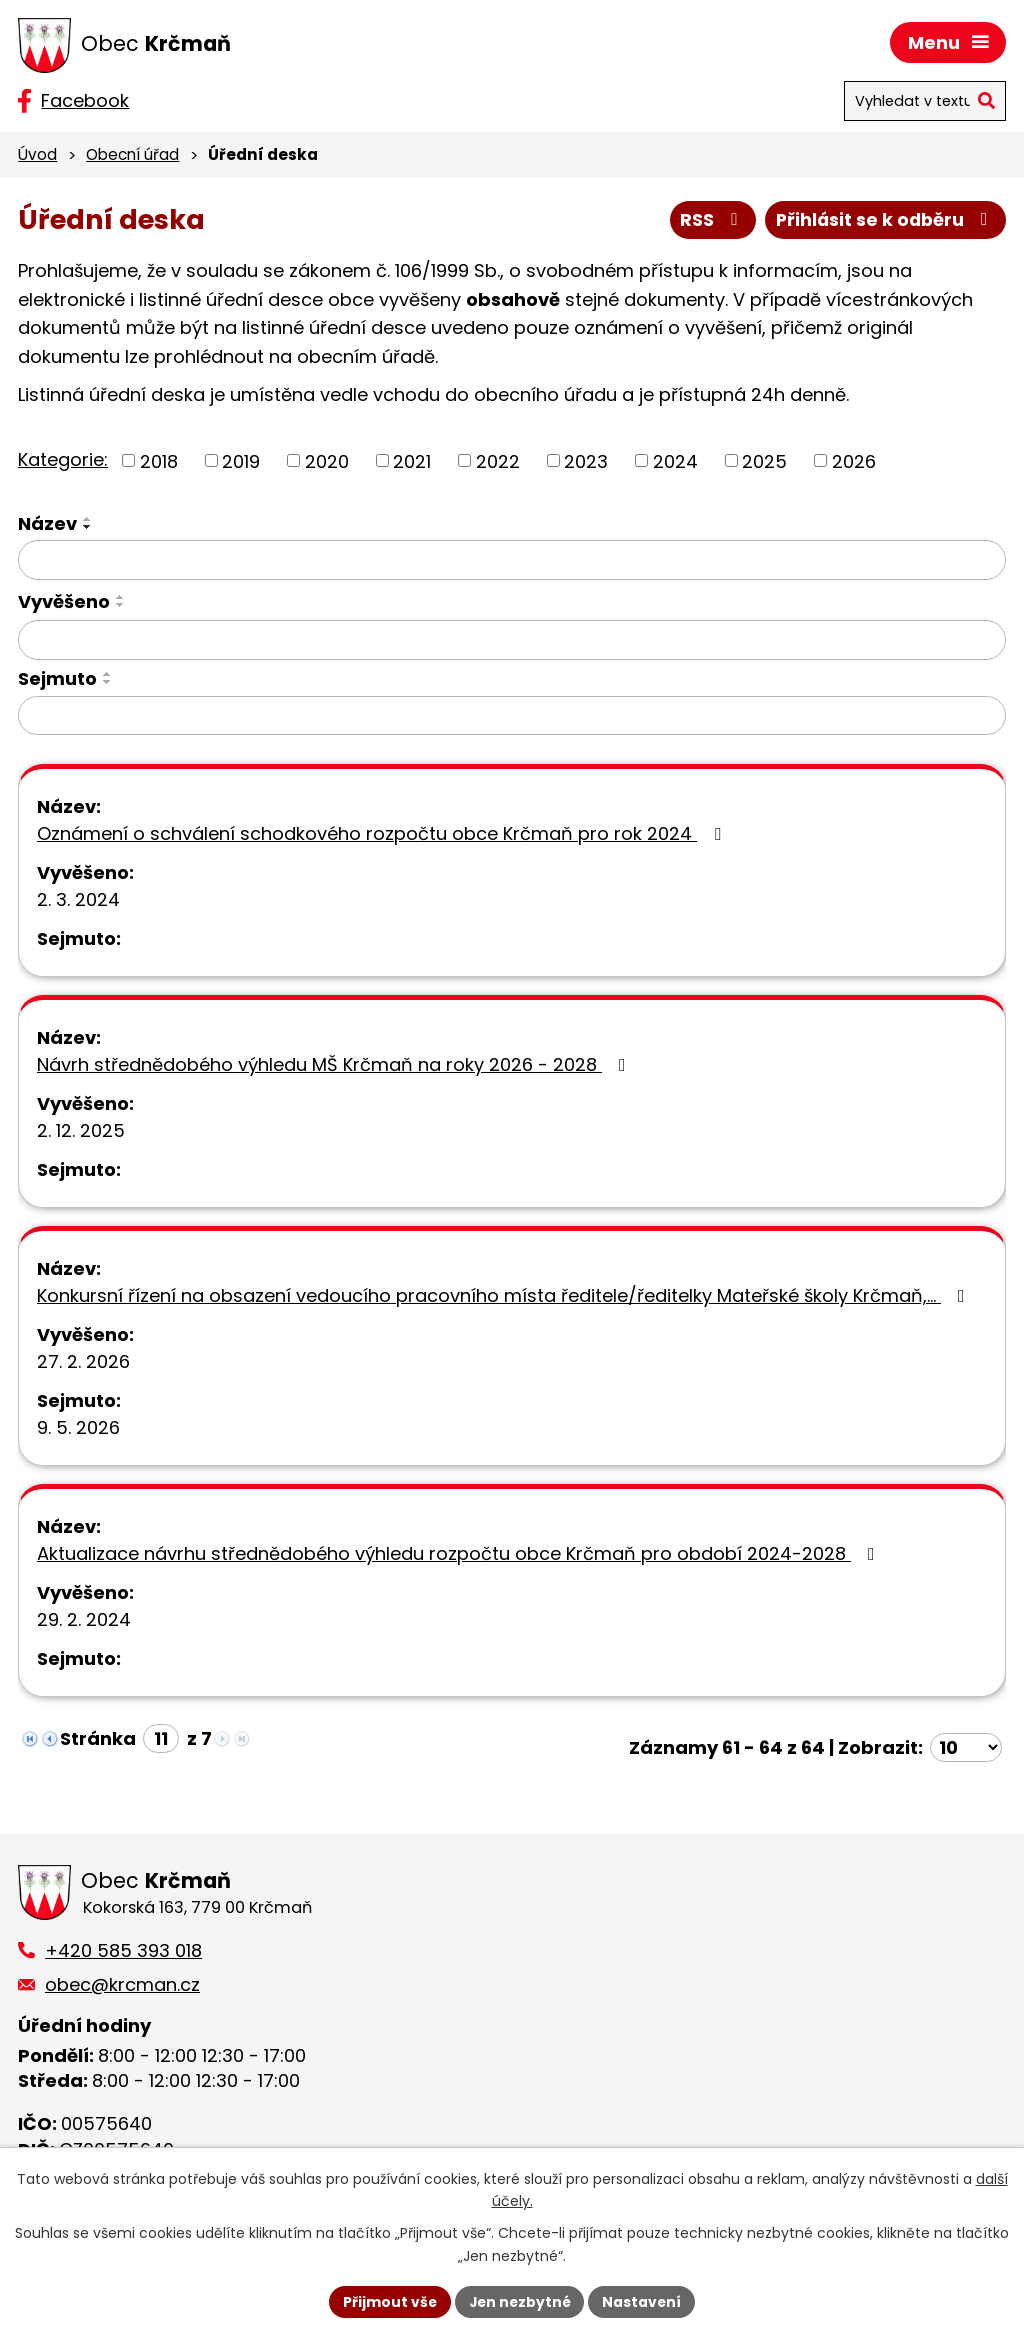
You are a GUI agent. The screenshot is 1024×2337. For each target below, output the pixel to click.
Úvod (37, 154)
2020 (327, 461)
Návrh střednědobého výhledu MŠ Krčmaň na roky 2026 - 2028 (335, 1065)
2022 (498, 461)
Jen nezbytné (519, 2301)
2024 (675, 461)
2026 (854, 461)
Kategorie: (63, 459)
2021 (412, 461)
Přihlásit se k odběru (884, 220)
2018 (159, 461)
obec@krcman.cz (122, 1984)
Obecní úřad (132, 154)
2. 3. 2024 (78, 900)
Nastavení (644, 2301)
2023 (586, 461)
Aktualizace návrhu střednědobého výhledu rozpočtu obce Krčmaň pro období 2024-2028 (460, 1554)
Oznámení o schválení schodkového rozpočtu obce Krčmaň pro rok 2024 (383, 834)
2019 (241, 461)
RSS (709, 220)
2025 (764, 461)
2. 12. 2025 (81, 1131)
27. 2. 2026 (83, 1362)
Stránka (98, 1739)
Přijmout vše (387, 2301)
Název (47, 524)
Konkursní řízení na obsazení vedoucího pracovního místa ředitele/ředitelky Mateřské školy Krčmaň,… (505, 1296)
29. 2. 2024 (84, 1620)
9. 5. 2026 (78, 1428)
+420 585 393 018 (123, 1950)
